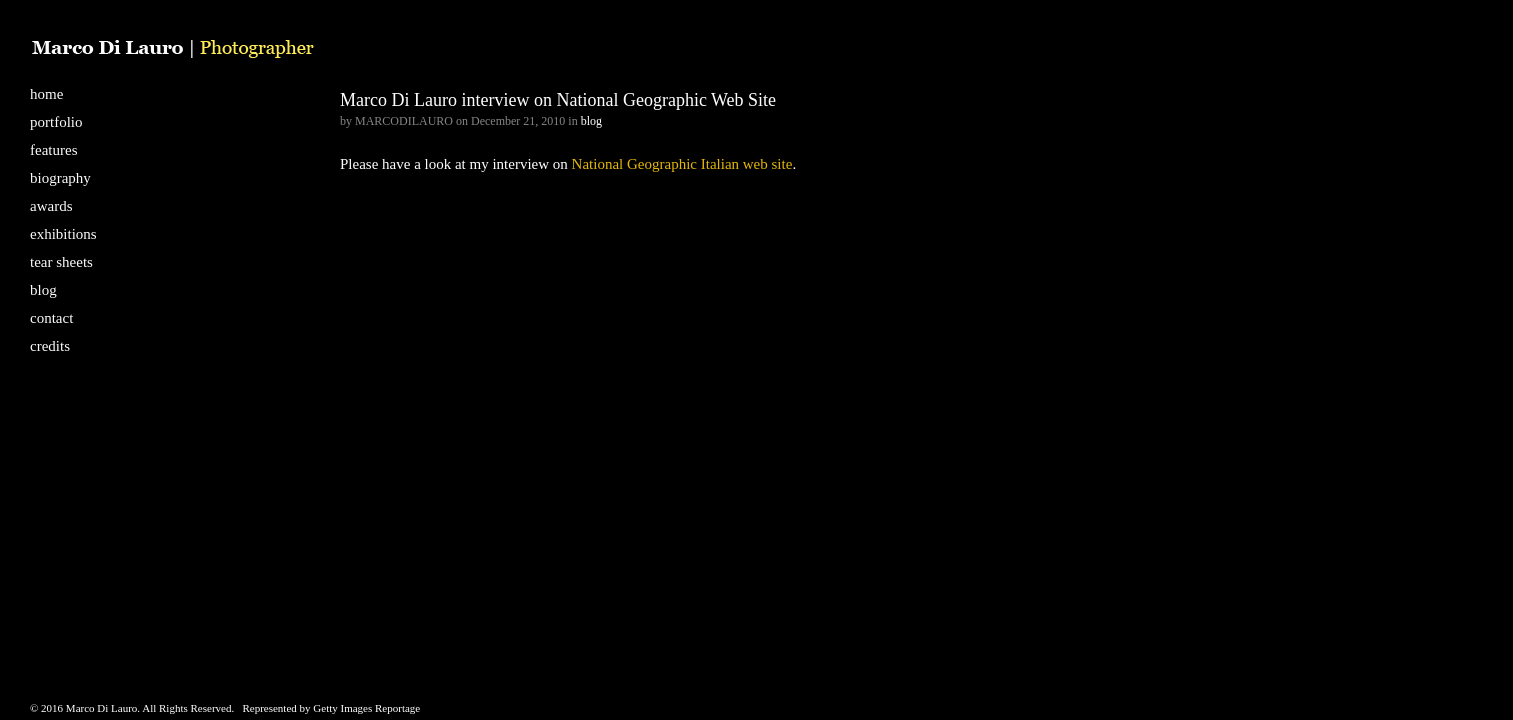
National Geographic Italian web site (682, 164)
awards (51, 206)
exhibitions (63, 234)
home (46, 94)
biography (60, 178)
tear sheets (61, 262)
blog (43, 290)
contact (51, 318)
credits (50, 346)
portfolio (56, 122)
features (53, 150)
